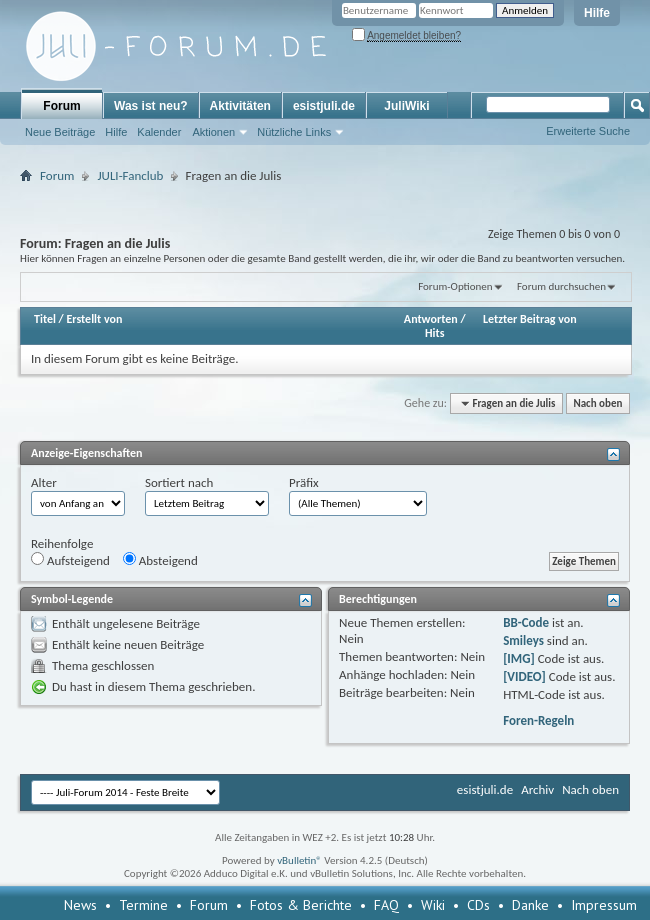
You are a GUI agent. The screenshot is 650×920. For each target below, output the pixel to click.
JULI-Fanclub (130, 175)
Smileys (523, 640)
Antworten (431, 319)
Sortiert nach (179, 482)
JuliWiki (406, 106)
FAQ (386, 905)
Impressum (604, 905)
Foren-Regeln (538, 720)
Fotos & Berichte (301, 905)
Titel (45, 319)
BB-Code (526, 622)
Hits (434, 333)
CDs (478, 905)
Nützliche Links (294, 132)
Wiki (433, 905)
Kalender (159, 132)
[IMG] (519, 658)
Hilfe (597, 13)
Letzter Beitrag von (530, 319)
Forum (61, 106)
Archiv (537, 789)
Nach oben (597, 403)
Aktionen (213, 132)
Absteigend (160, 560)
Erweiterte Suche (588, 131)
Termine (143, 905)
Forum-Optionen (455, 286)
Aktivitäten (240, 106)
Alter (44, 482)
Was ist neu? (151, 106)
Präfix (304, 482)
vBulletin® (299, 860)
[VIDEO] (524, 676)
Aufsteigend (70, 560)
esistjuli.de (324, 106)
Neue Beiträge (60, 132)
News (80, 905)
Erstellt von (94, 319)
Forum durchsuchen (561, 286)
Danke (530, 905)
